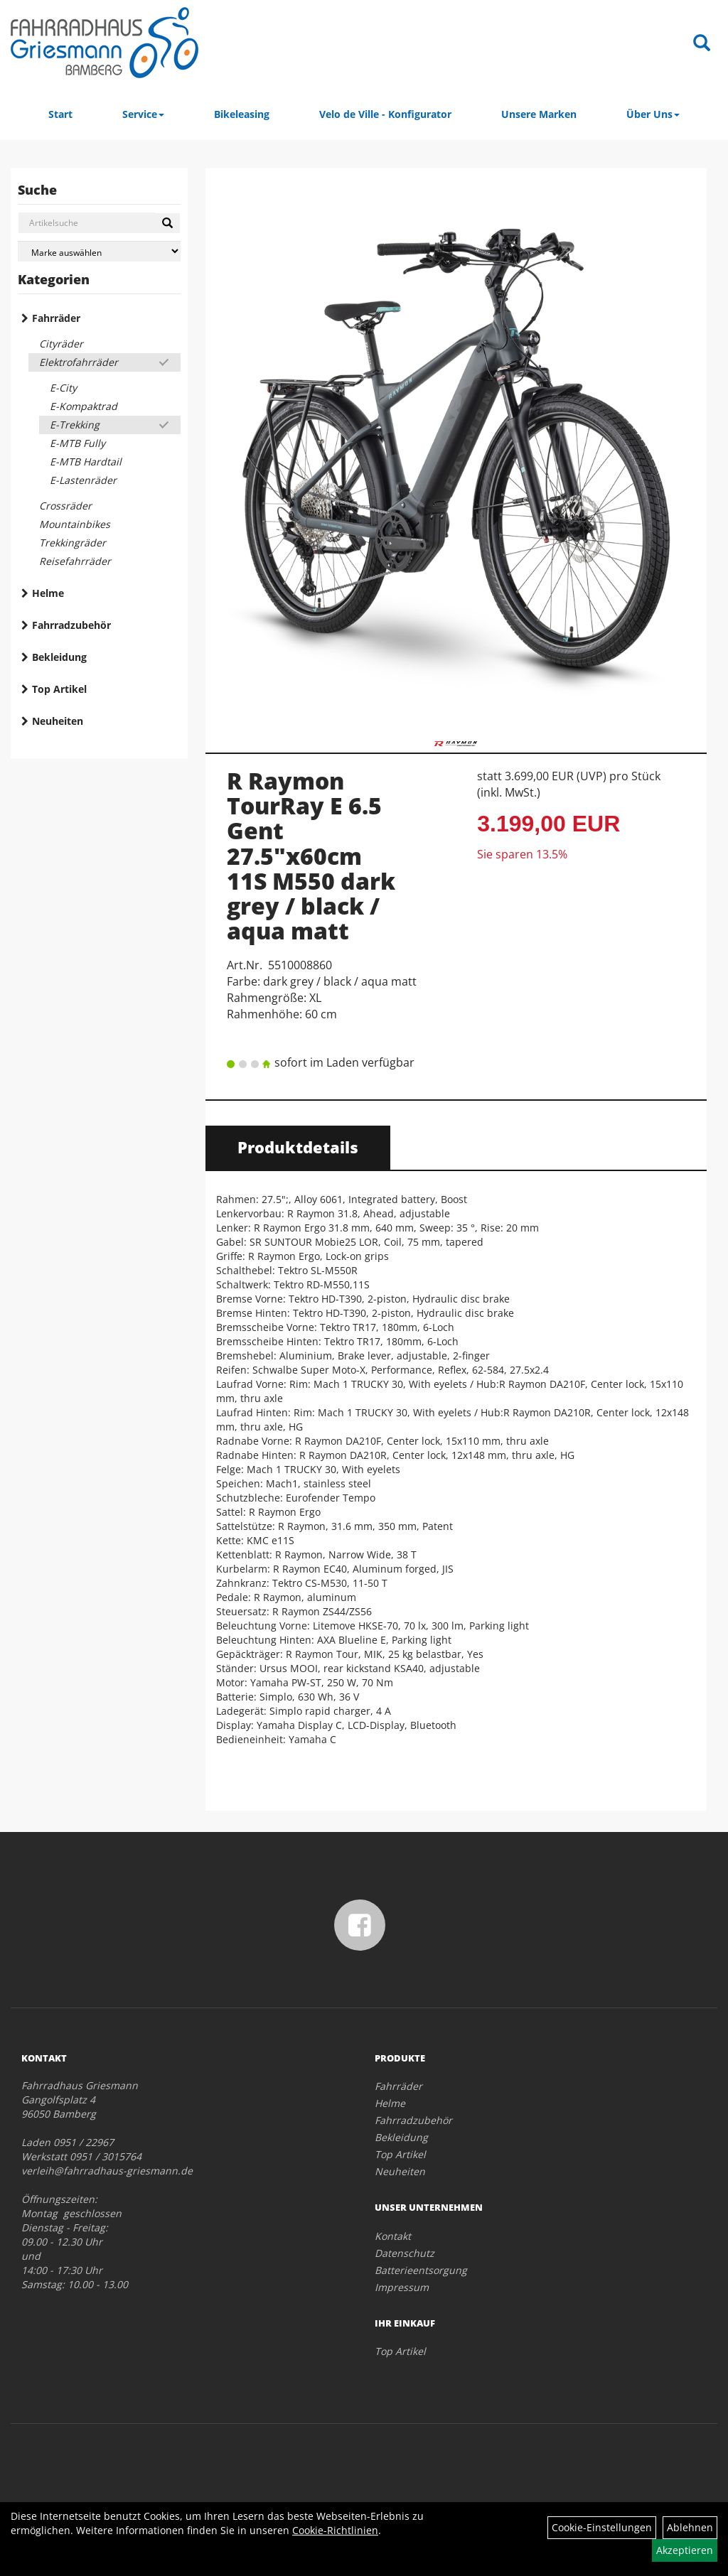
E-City (63, 387)
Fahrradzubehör (71, 625)
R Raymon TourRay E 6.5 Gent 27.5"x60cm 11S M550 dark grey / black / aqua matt (311, 855)
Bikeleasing (241, 114)
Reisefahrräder (75, 561)
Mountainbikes (74, 524)
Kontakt (393, 2236)
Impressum (402, 2287)
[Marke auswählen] (99, 251)
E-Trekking (75, 424)
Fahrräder (56, 318)
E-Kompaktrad (83, 406)
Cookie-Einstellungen (602, 2527)
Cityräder (61, 343)
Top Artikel (59, 689)
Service (143, 114)
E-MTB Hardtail (86, 461)
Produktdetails (297, 1147)
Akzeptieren (684, 2550)
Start (60, 114)
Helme (48, 593)
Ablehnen (690, 2527)
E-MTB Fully (77, 443)
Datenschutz (404, 2253)
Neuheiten (57, 721)
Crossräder (65, 505)
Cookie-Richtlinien (335, 2530)
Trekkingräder (72, 542)
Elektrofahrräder (78, 362)
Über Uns (653, 114)
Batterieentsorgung (421, 2270)
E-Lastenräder (83, 480)
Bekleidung (59, 657)
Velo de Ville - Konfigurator (385, 114)
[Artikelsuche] (701, 43)
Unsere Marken (539, 114)
